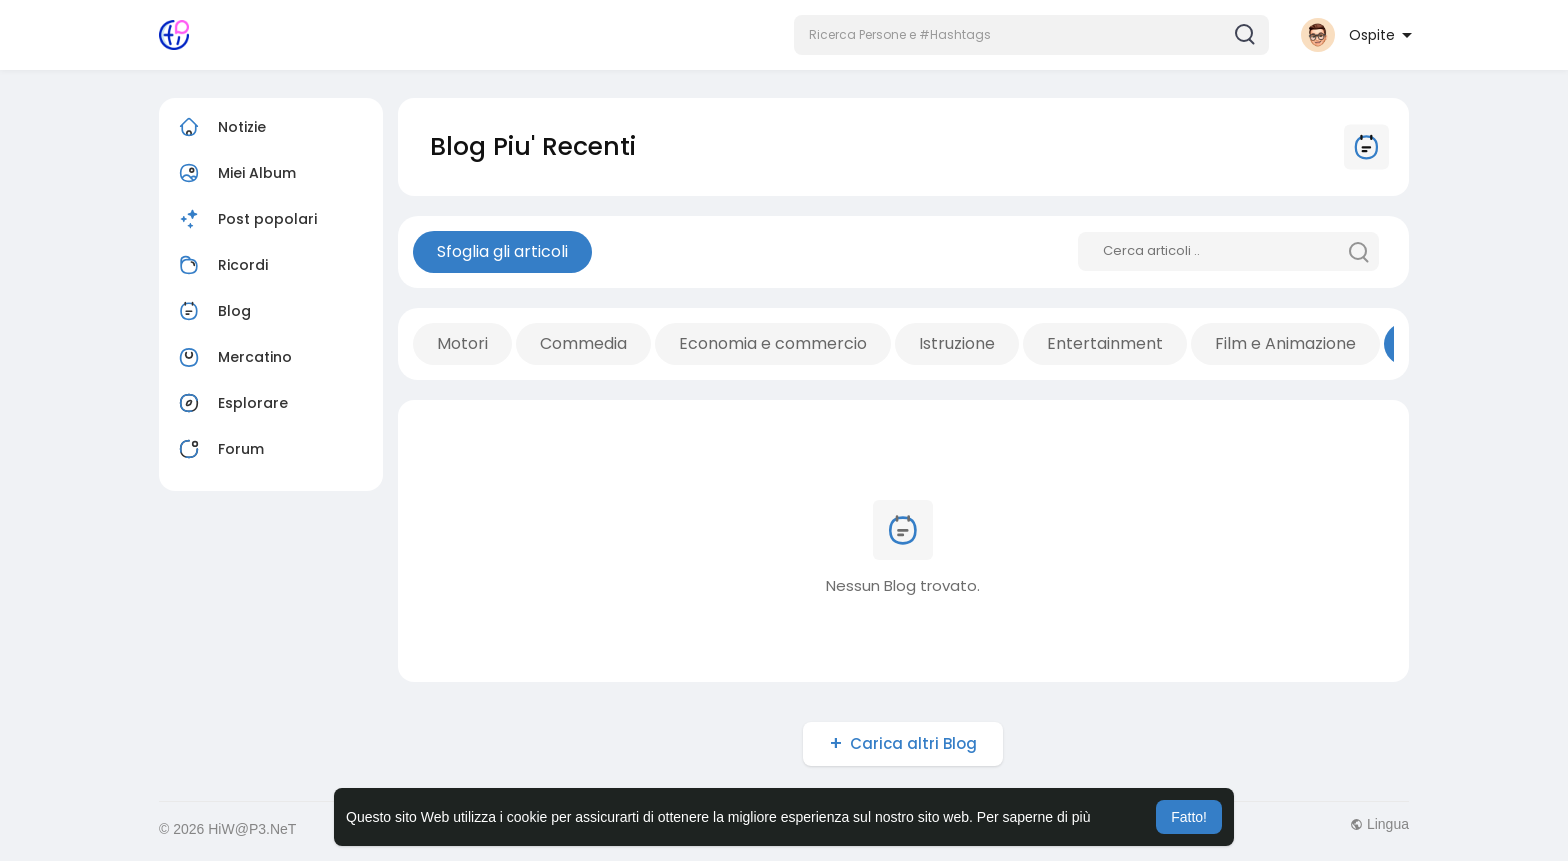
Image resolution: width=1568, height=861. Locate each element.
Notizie (220, 127)
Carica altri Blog (913, 743)
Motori (462, 343)
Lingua (1379, 824)
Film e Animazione (1285, 343)
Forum (219, 449)
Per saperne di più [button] (1034, 817)
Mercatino (233, 357)
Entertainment (1105, 343)
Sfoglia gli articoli (502, 251)
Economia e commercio (773, 343)
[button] (1031, 35)
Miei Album (235, 173)
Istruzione (957, 343)
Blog (212, 311)
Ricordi (221, 265)
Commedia (583, 343)
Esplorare (231, 403)
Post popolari (245, 219)
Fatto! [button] (1189, 817)
